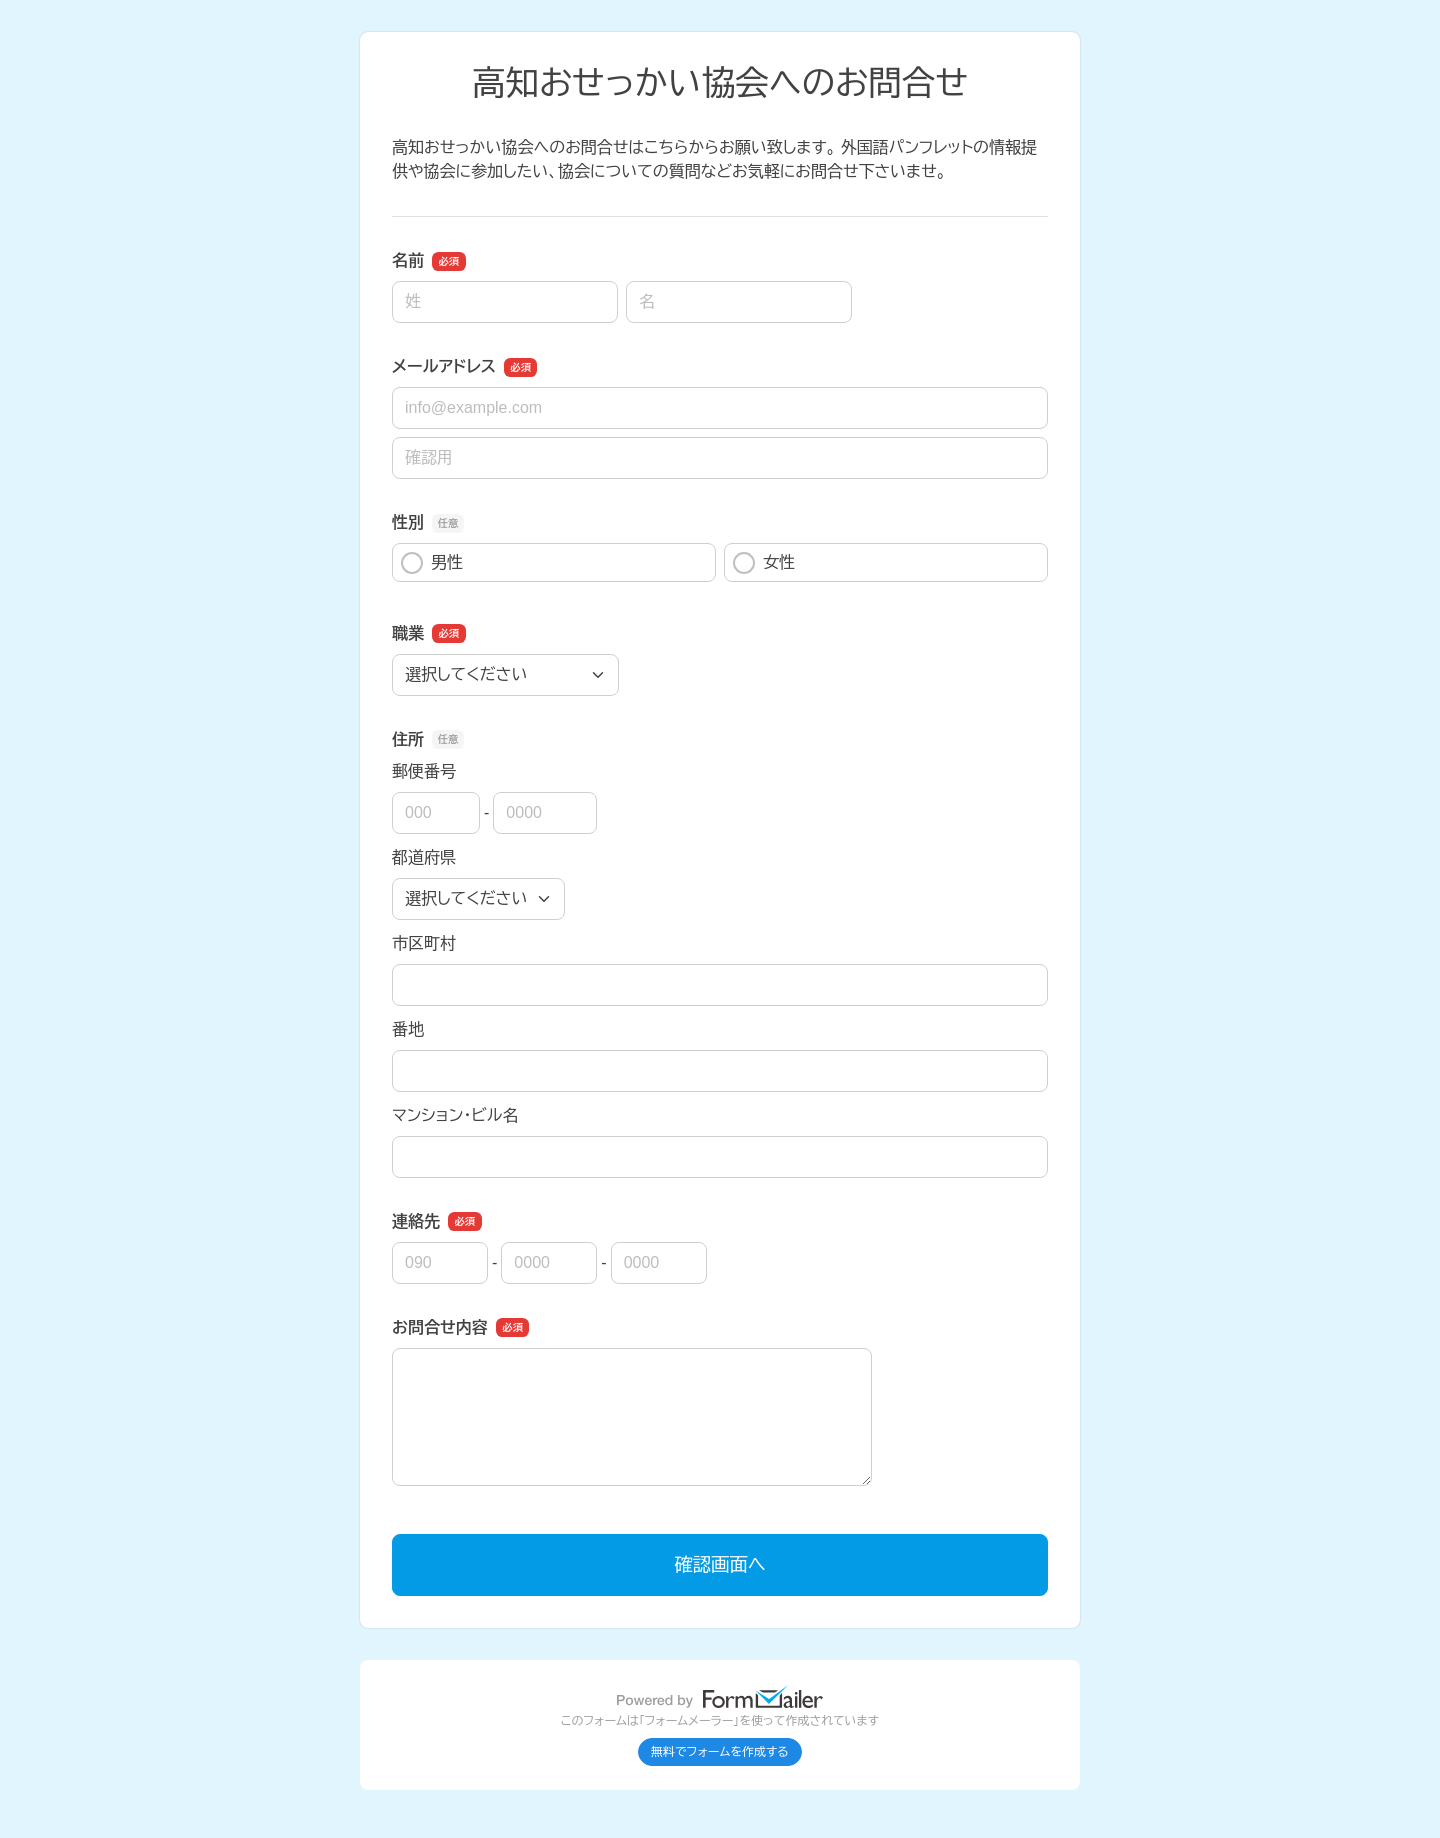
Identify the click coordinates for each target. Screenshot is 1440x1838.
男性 (432, 563)
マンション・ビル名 (455, 1115)
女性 (764, 563)
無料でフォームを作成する (720, 1752)
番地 (408, 1029)
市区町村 (424, 943)
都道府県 (424, 857)
